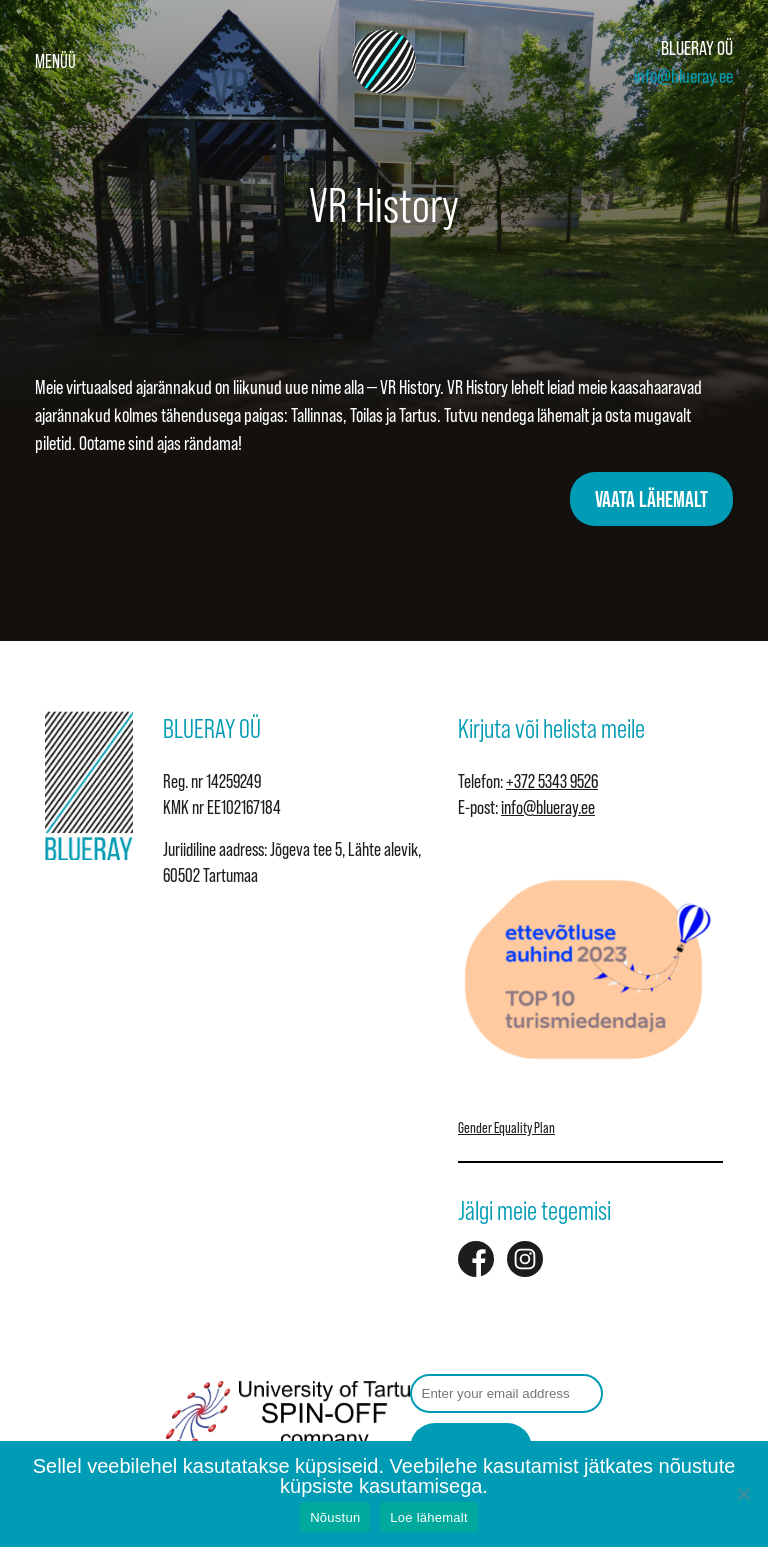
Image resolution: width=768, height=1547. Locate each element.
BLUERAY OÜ (697, 48)
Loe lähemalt (428, 1517)
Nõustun (335, 1517)
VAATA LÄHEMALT (651, 499)
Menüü (55, 61)
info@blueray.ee (683, 76)
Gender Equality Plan (506, 1127)
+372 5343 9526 (552, 781)
